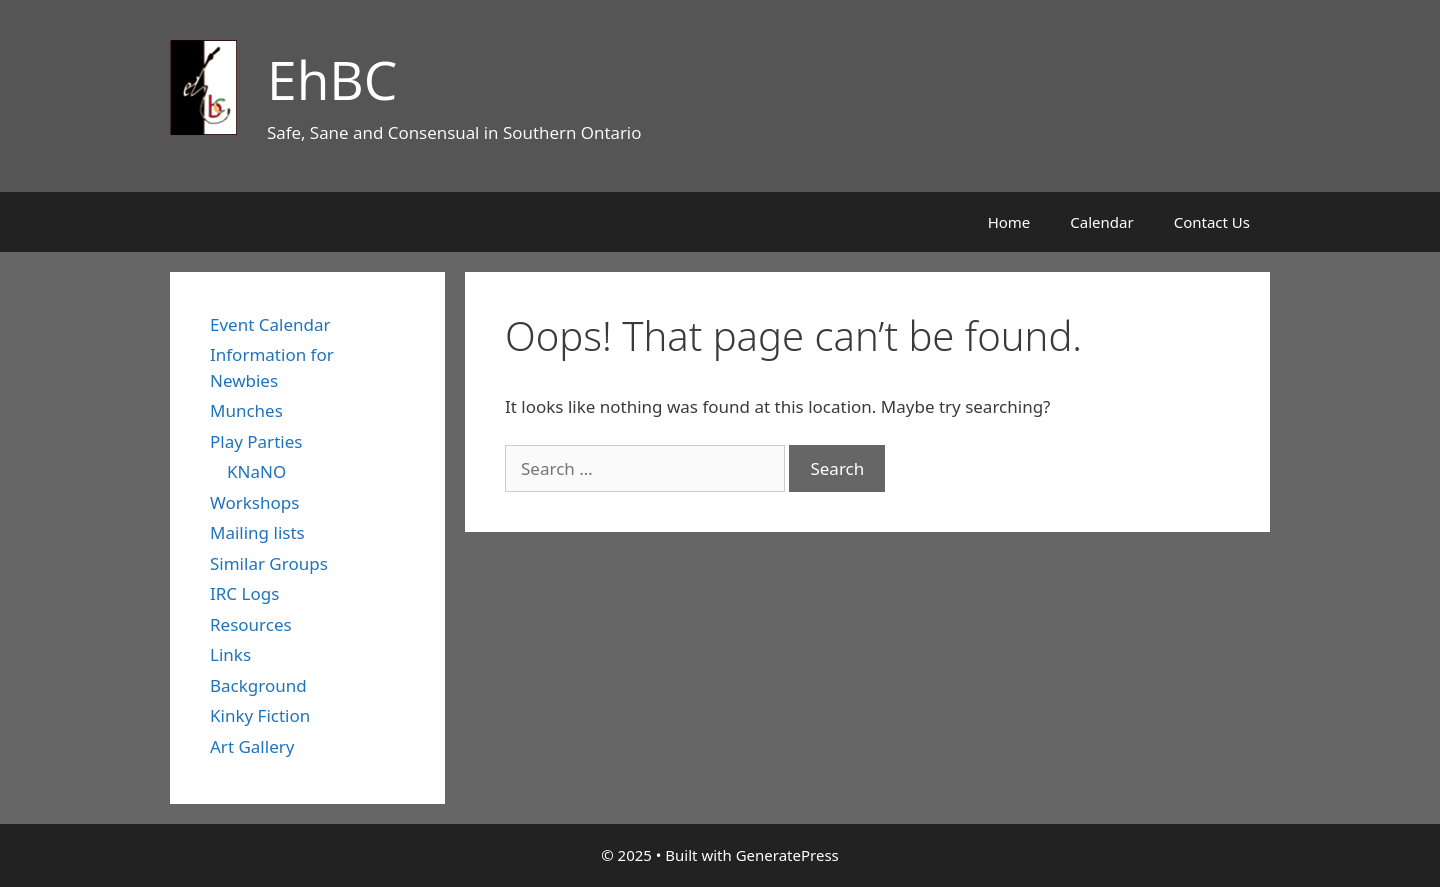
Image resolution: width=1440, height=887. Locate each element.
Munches (246, 410)
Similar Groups (269, 563)
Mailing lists (257, 532)
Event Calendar (270, 324)
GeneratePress (787, 855)
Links (230, 654)
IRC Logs (244, 593)
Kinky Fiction (260, 715)
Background (258, 685)
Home (1009, 222)
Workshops (254, 502)
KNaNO (256, 471)
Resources (251, 624)
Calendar (1101, 222)
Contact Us (1212, 222)
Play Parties (256, 441)
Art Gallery (252, 746)
